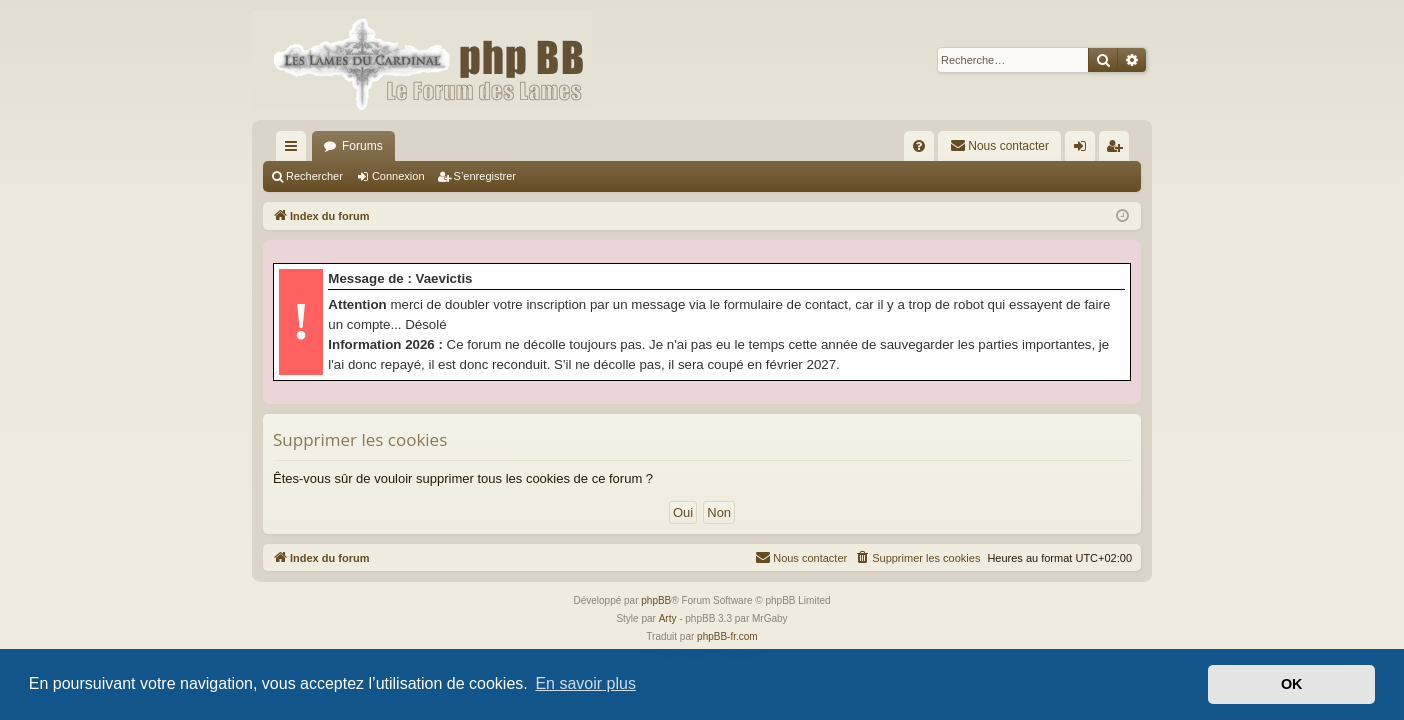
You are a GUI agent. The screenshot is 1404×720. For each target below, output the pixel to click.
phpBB (656, 600)
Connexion (398, 176)
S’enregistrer (485, 176)
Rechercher (314, 176)
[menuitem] (919, 146)
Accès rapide (295, 150)
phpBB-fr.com (727, 636)
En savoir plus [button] (585, 683)
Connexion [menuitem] (1084, 150)
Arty (668, 618)
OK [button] (1292, 684)
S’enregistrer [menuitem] (1118, 150)
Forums (362, 146)
